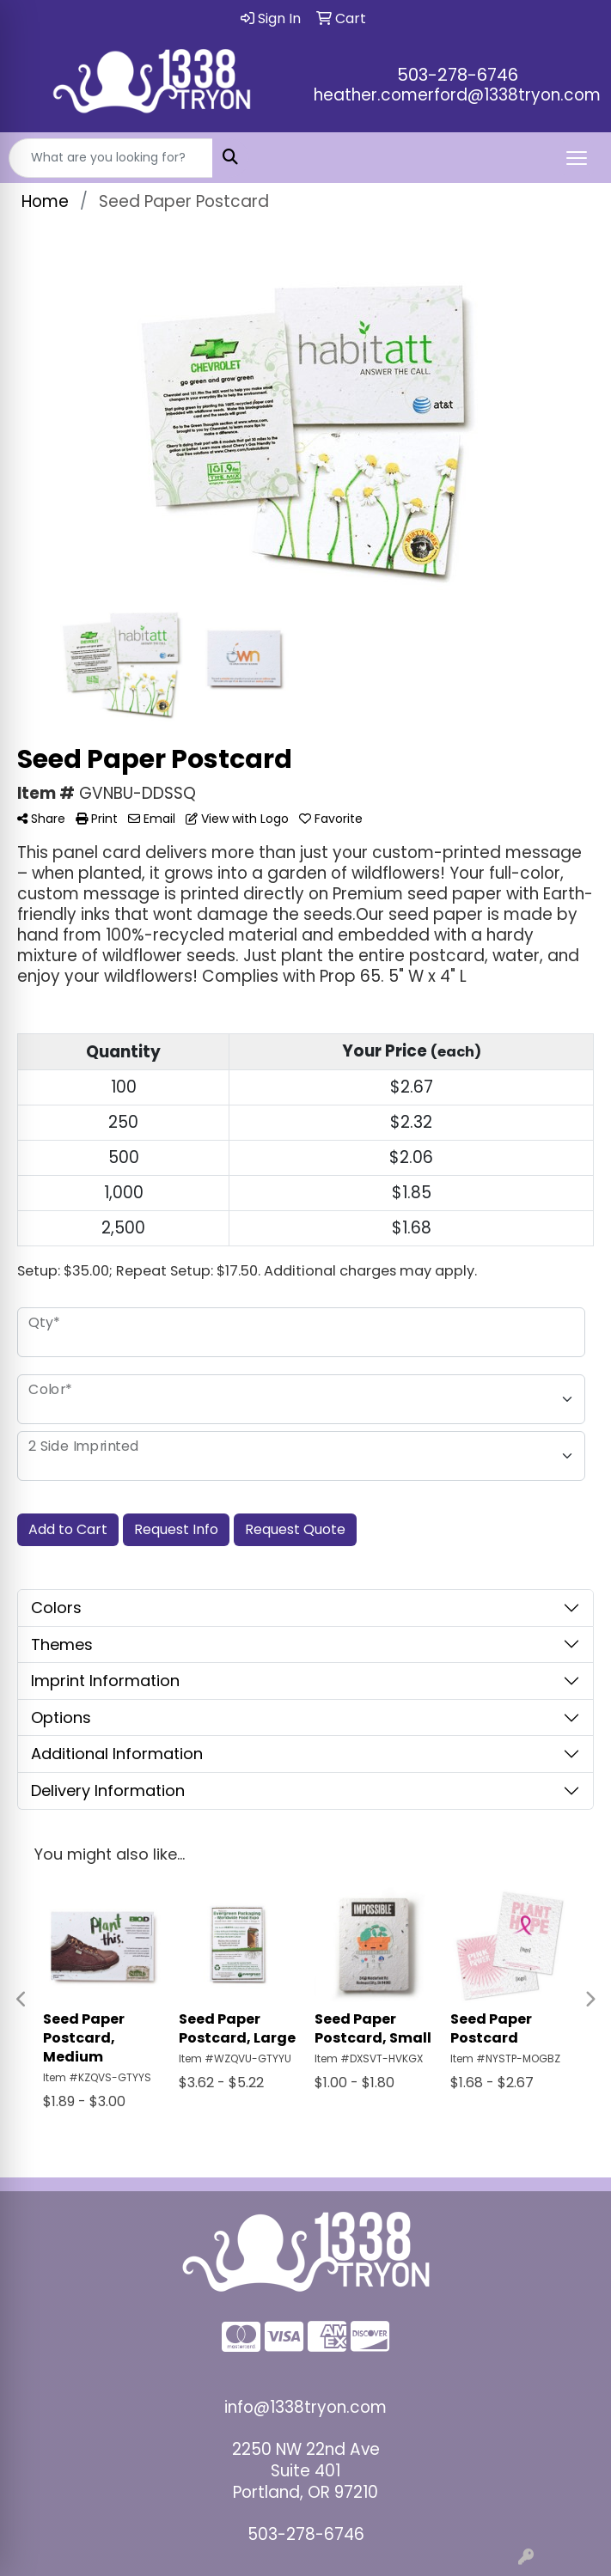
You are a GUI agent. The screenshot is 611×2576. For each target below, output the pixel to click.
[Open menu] (576, 158)
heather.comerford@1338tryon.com (457, 95)
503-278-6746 (457, 75)
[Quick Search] (111, 158)
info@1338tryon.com (305, 2407)
